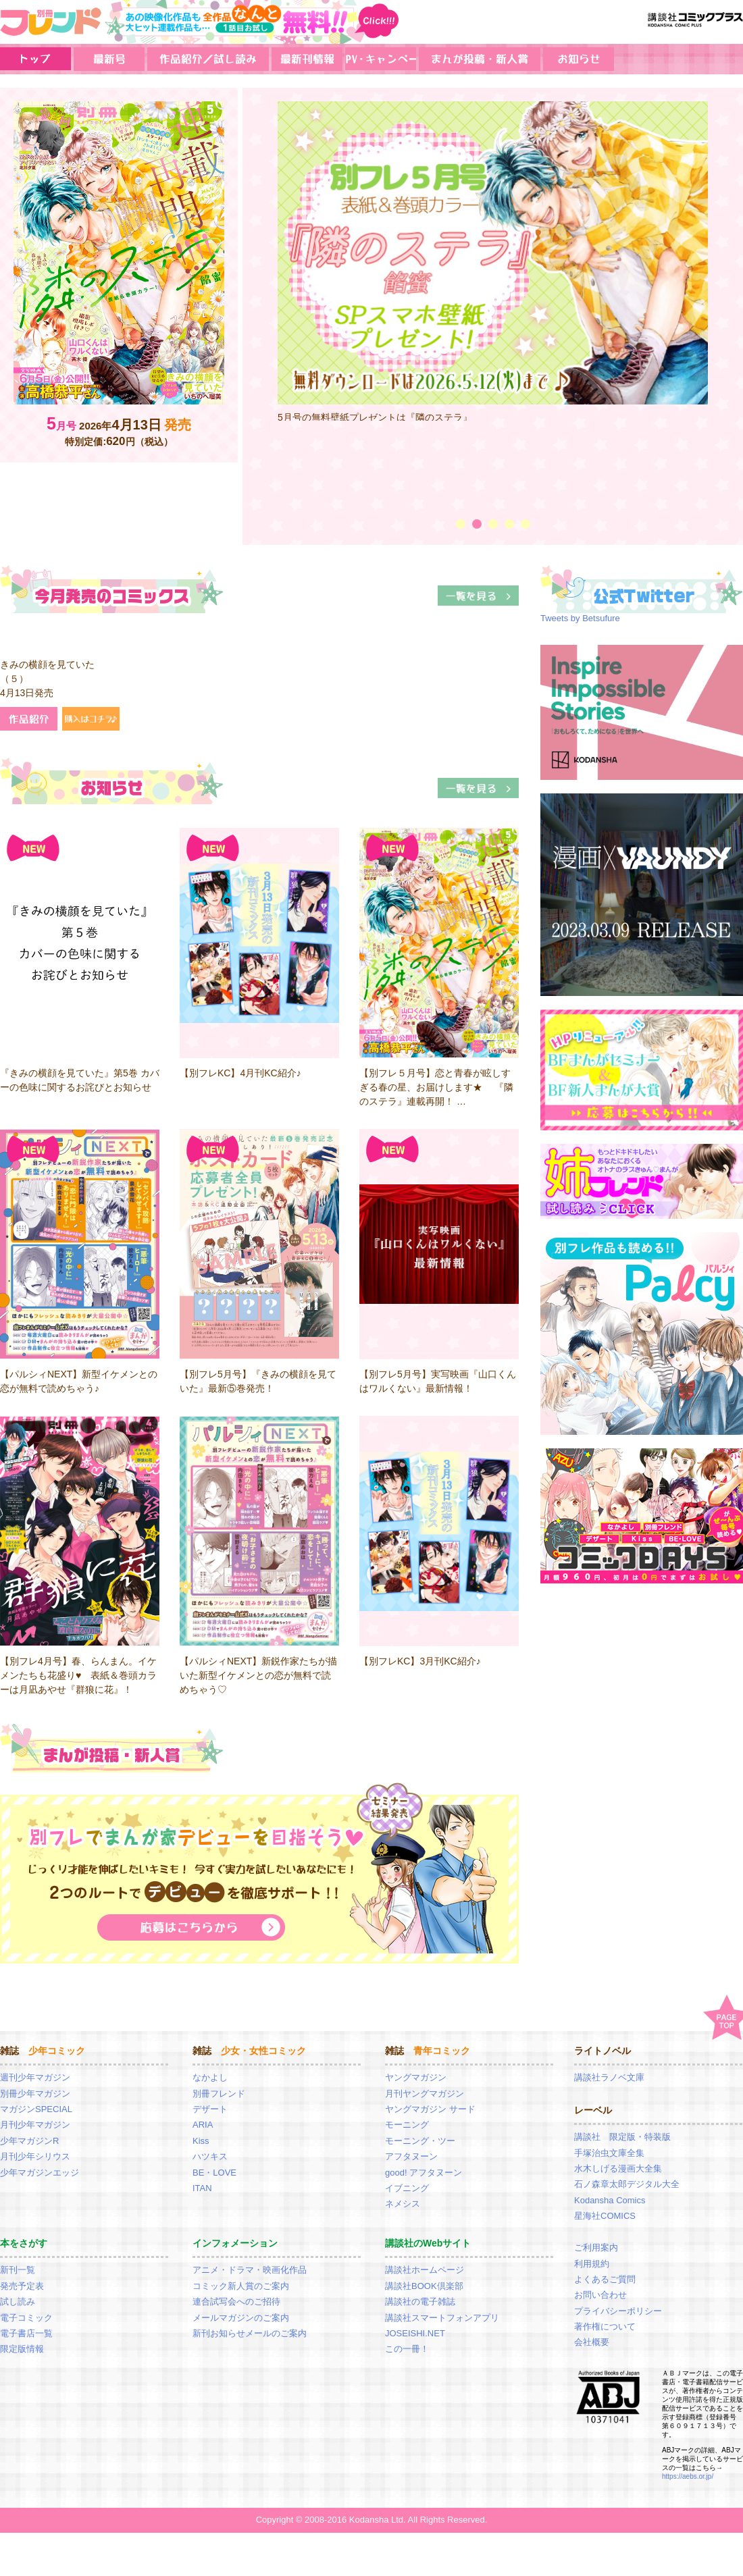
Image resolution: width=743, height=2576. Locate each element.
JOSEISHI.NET (415, 2333)
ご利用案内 (596, 2247)
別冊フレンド (219, 2093)
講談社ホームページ (424, 2270)
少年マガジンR (29, 2141)
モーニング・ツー (420, 2141)
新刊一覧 (17, 2270)
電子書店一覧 (26, 2333)
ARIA (203, 2125)
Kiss (201, 2141)
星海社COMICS (605, 2216)
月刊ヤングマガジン (424, 2093)
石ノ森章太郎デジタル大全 (627, 2184)
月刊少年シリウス (35, 2156)
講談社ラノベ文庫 (609, 2077)
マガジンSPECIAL (36, 2109)
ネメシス (402, 2204)
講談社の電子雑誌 (420, 2301)
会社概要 (591, 2342)
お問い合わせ (600, 2295)
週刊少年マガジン (35, 2077)
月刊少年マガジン (35, 2125)
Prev (258, 303)
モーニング (407, 2125)
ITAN (202, 2188)
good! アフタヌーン (423, 2172)
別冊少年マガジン (35, 2093)
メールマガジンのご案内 (241, 2318)
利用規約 (591, 2264)
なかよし (210, 2077)
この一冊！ (407, 2349)
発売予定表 (22, 2286)
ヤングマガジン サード (430, 2109)
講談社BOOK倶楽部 (424, 2286)
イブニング (407, 2188)
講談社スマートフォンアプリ (442, 2318)
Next (726, 303)
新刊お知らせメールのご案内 (250, 2333)
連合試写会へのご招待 (236, 2301)
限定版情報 (22, 2349)
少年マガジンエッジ (39, 2172)
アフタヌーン (411, 2156)
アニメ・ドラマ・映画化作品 (250, 2270)
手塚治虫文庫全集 (609, 2153)
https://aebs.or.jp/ (687, 2476)
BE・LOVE (214, 2172)
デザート (210, 2109)
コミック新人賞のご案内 (241, 2286)
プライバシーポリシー (618, 2311)
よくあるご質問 (605, 2279)
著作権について (605, 2326)
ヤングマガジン (415, 2077)
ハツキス (210, 2156)
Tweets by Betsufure (580, 618)
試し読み (17, 2301)
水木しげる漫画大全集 (618, 2168)
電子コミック (26, 2318)
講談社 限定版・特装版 (622, 2137)
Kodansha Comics (610, 2200)
